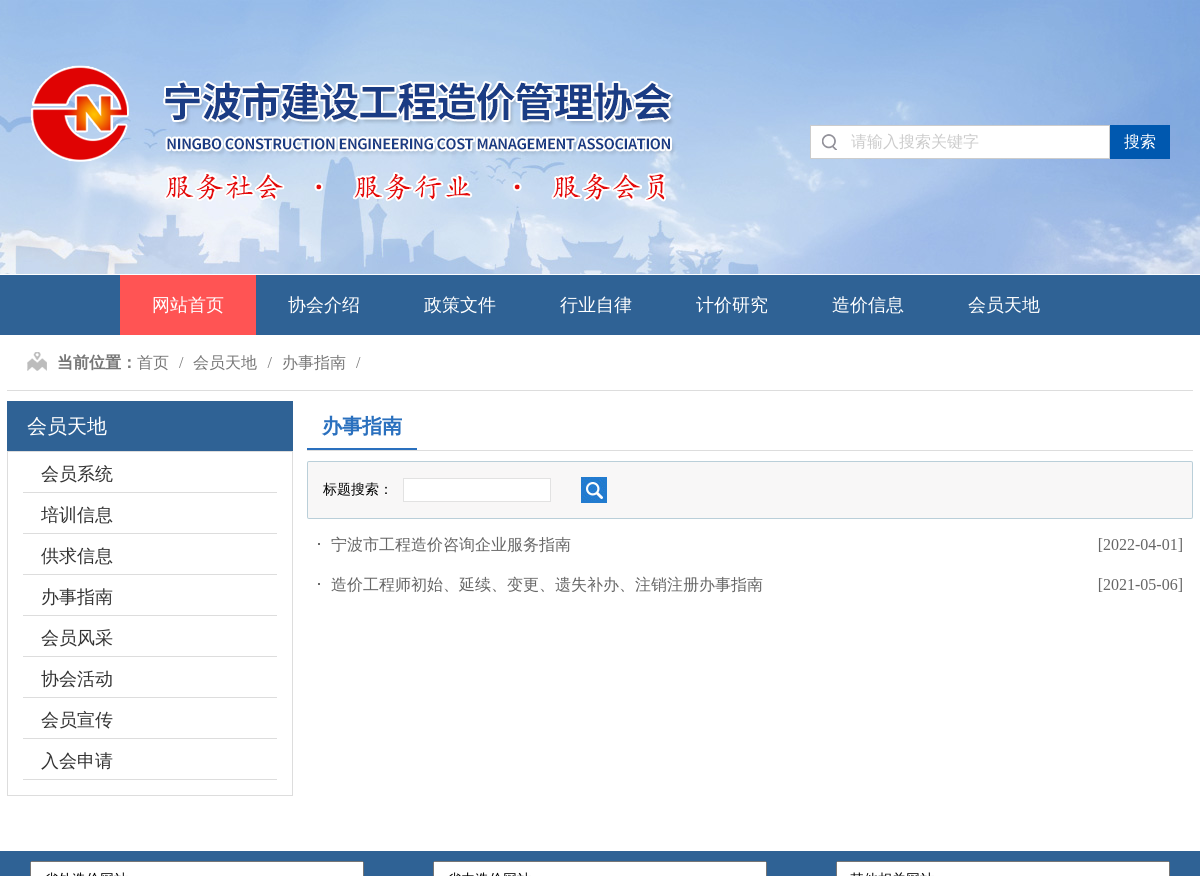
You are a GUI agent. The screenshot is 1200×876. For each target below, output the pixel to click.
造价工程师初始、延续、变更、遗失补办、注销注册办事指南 (547, 584)
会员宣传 (77, 720)
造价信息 (868, 305)
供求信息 (77, 556)
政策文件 (460, 305)
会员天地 (1004, 305)
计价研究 (732, 305)
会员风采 (77, 638)
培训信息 (77, 515)
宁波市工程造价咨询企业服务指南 (451, 544)
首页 (153, 362)
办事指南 (314, 362)
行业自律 (596, 305)
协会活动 (77, 679)
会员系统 (77, 474)
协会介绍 (324, 305)
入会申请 (77, 761)
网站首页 (188, 305)
